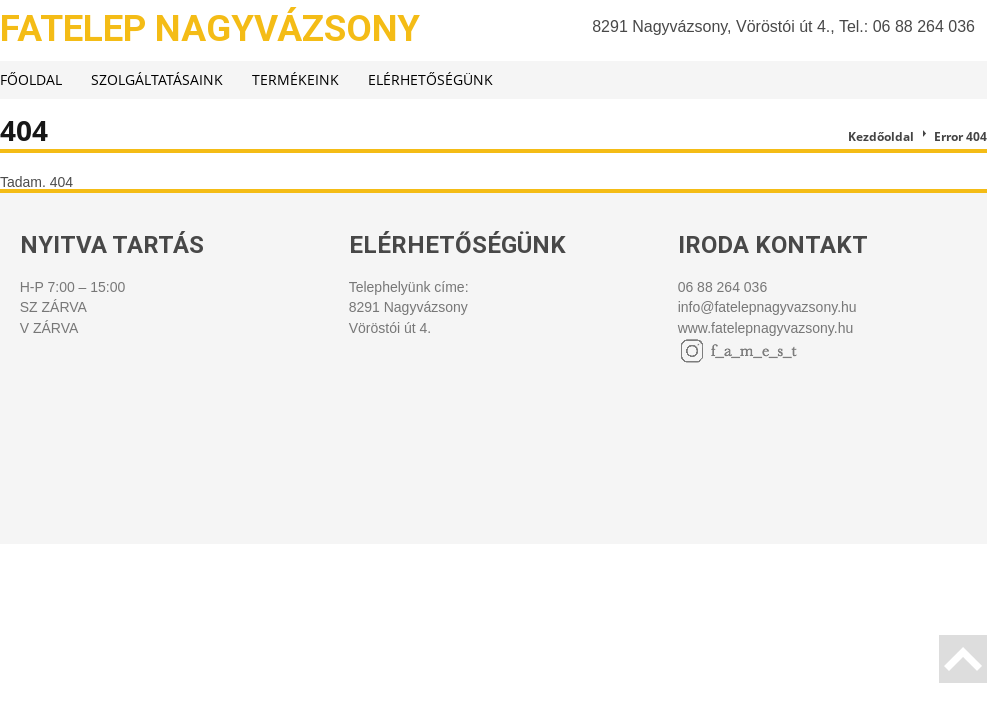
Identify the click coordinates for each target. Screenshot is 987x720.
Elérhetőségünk (430, 79)
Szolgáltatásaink (157, 79)
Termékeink (295, 79)
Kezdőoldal (881, 136)
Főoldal (31, 79)
